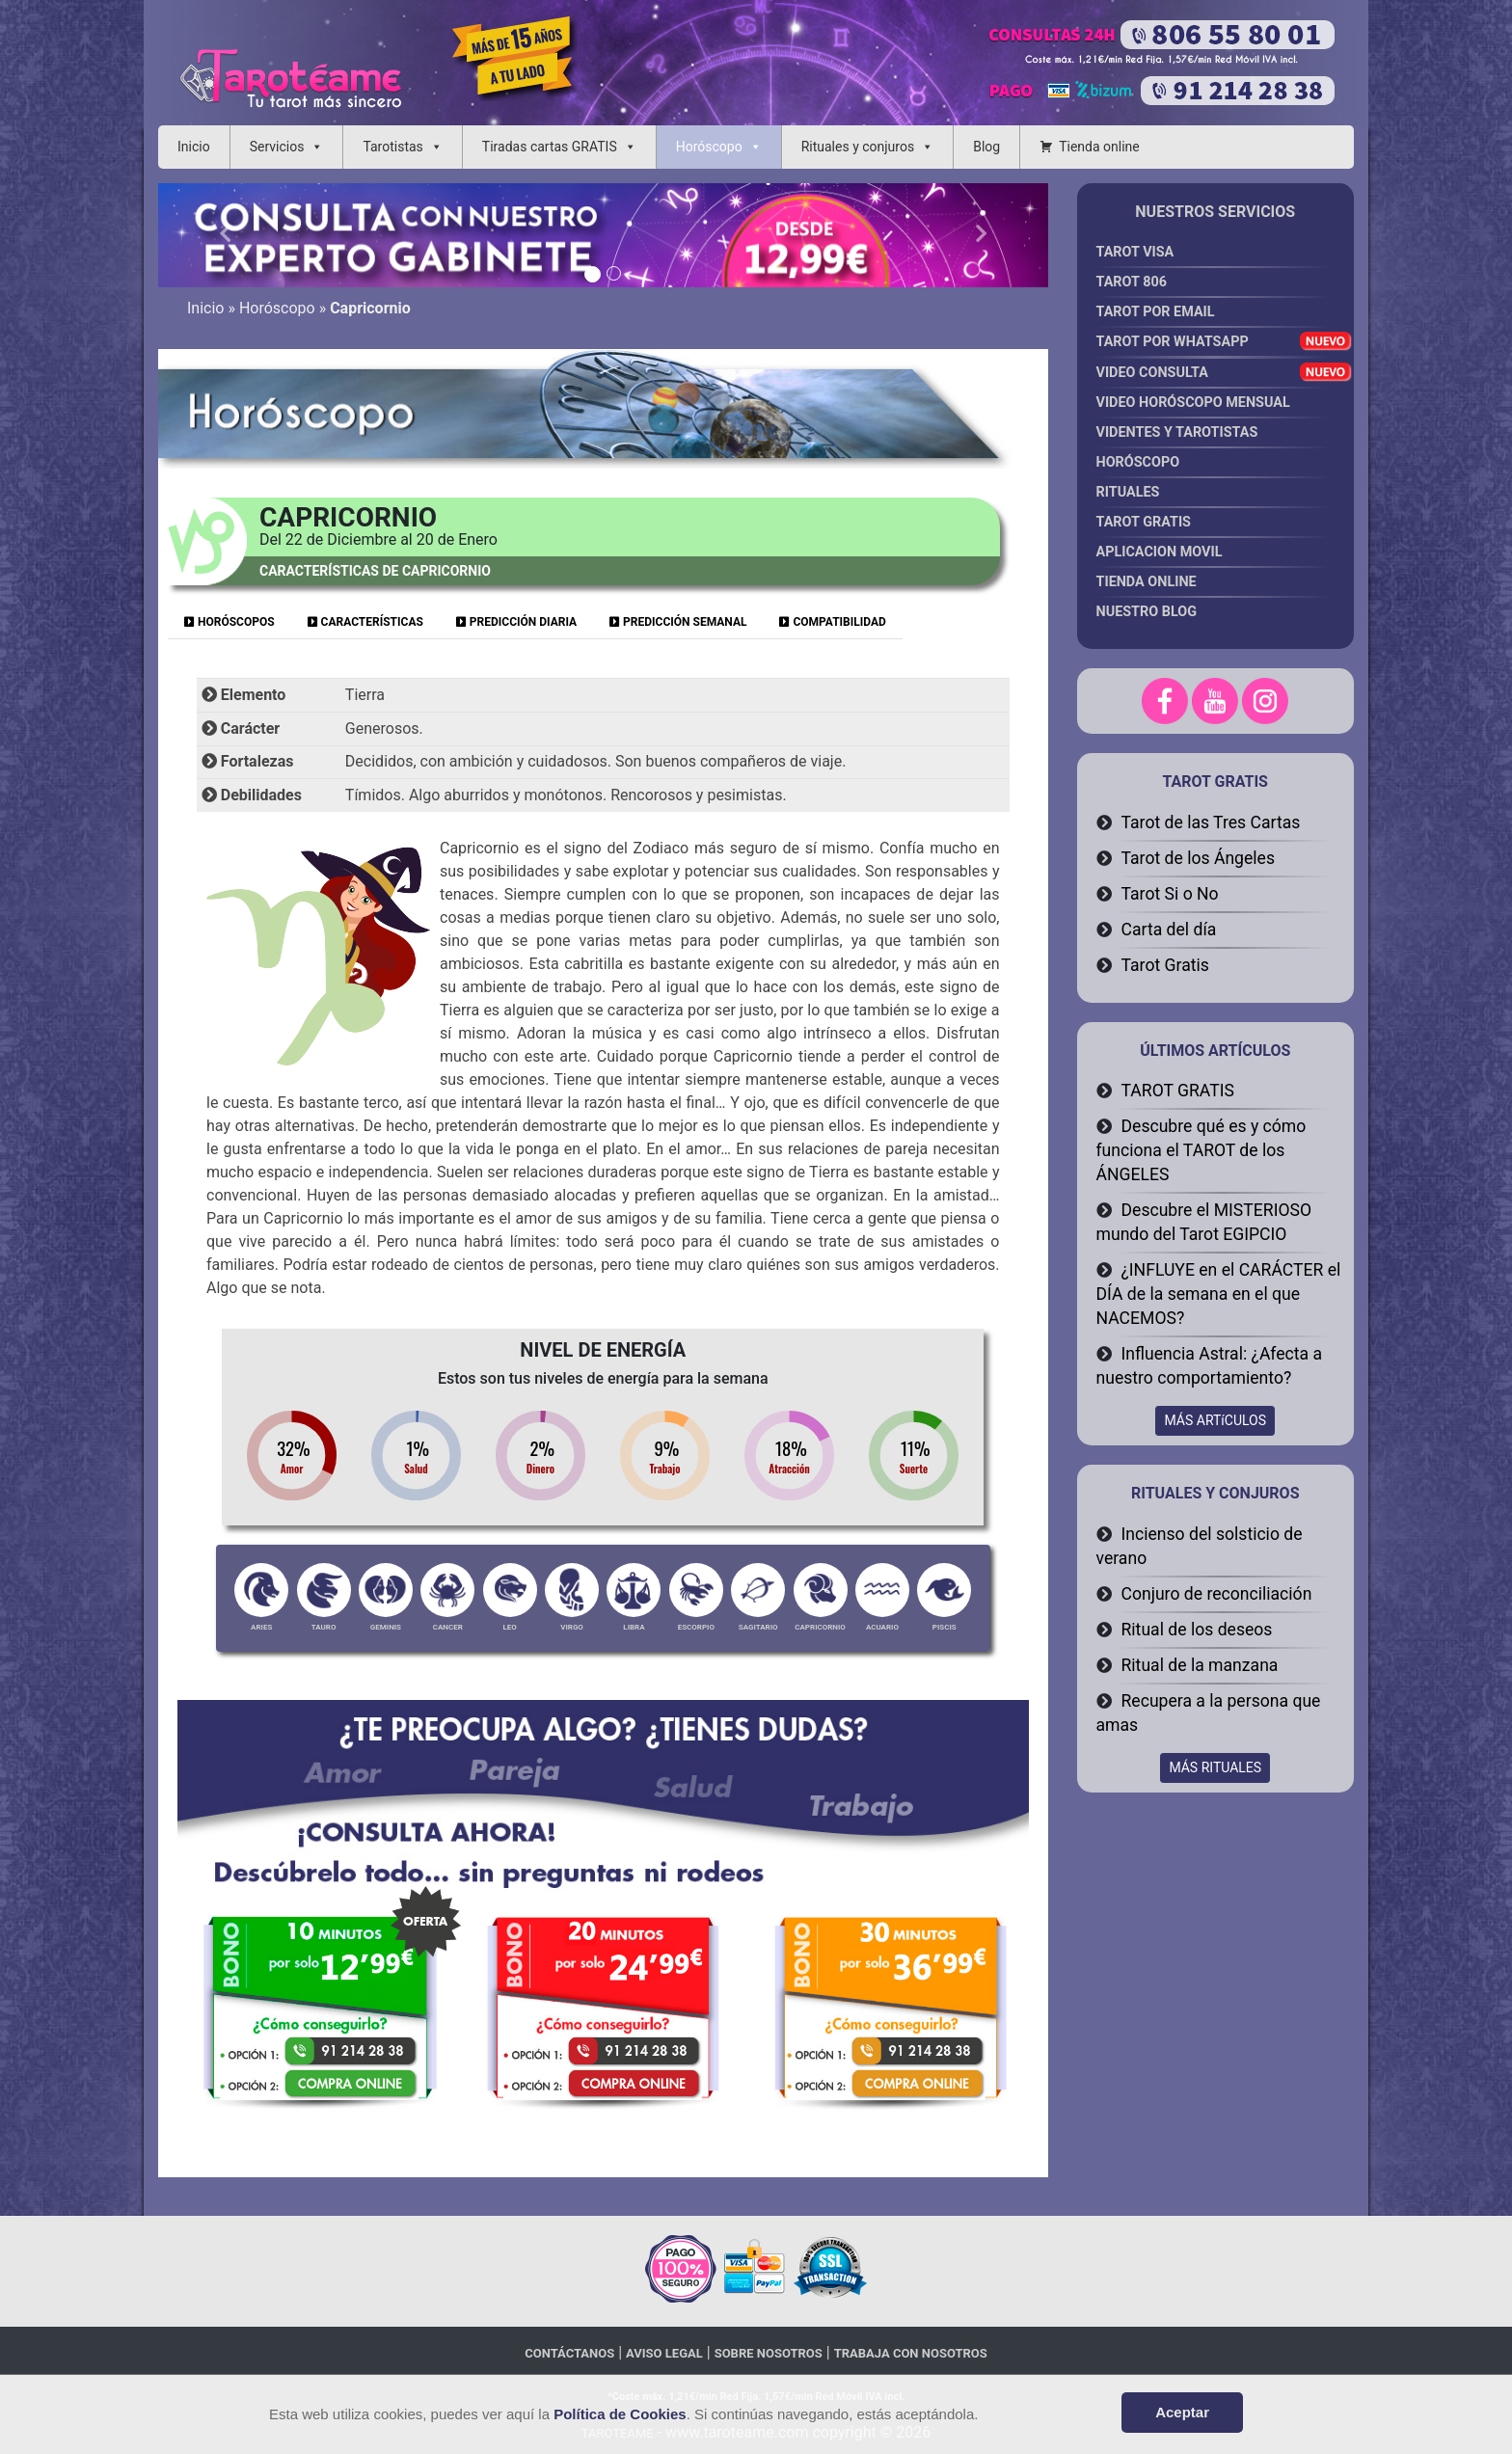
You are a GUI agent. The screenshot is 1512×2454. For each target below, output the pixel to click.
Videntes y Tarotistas (1213, 436)
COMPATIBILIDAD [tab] (832, 622)
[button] (224, 235)
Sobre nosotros (769, 2353)
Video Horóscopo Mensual (1213, 406)
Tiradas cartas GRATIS (549, 146)
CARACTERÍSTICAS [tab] (365, 622)
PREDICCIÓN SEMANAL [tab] (677, 622)
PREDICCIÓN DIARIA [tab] (516, 622)
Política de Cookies (620, 2414)
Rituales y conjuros (858, 146)
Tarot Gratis (1165, 965)
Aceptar (1182, 2412)
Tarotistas (392, 146)
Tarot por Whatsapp (1213, 346)
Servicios (277, 146)
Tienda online (1099, 146)
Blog (986, 146)
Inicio (193, 146)
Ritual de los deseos (1197, 1629)
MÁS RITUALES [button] (1215, 1767)
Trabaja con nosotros (910, 2353)
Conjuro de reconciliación (1216, 1594)
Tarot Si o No (1170, 893)
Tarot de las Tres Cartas (1211, 822)
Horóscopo (709, 146)
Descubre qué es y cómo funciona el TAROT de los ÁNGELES (1201, 1150)
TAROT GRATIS (1177, 1090)
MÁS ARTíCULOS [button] (1215, 1420)
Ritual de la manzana (1200, 1665)
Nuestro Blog (1146, 612)
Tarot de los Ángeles (1198, 858)
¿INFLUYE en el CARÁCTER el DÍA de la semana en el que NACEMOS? (1218, 1294)
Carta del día (1169, 929)
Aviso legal (664, 2353)
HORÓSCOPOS (229, 622)
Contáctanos (569, 2353)
